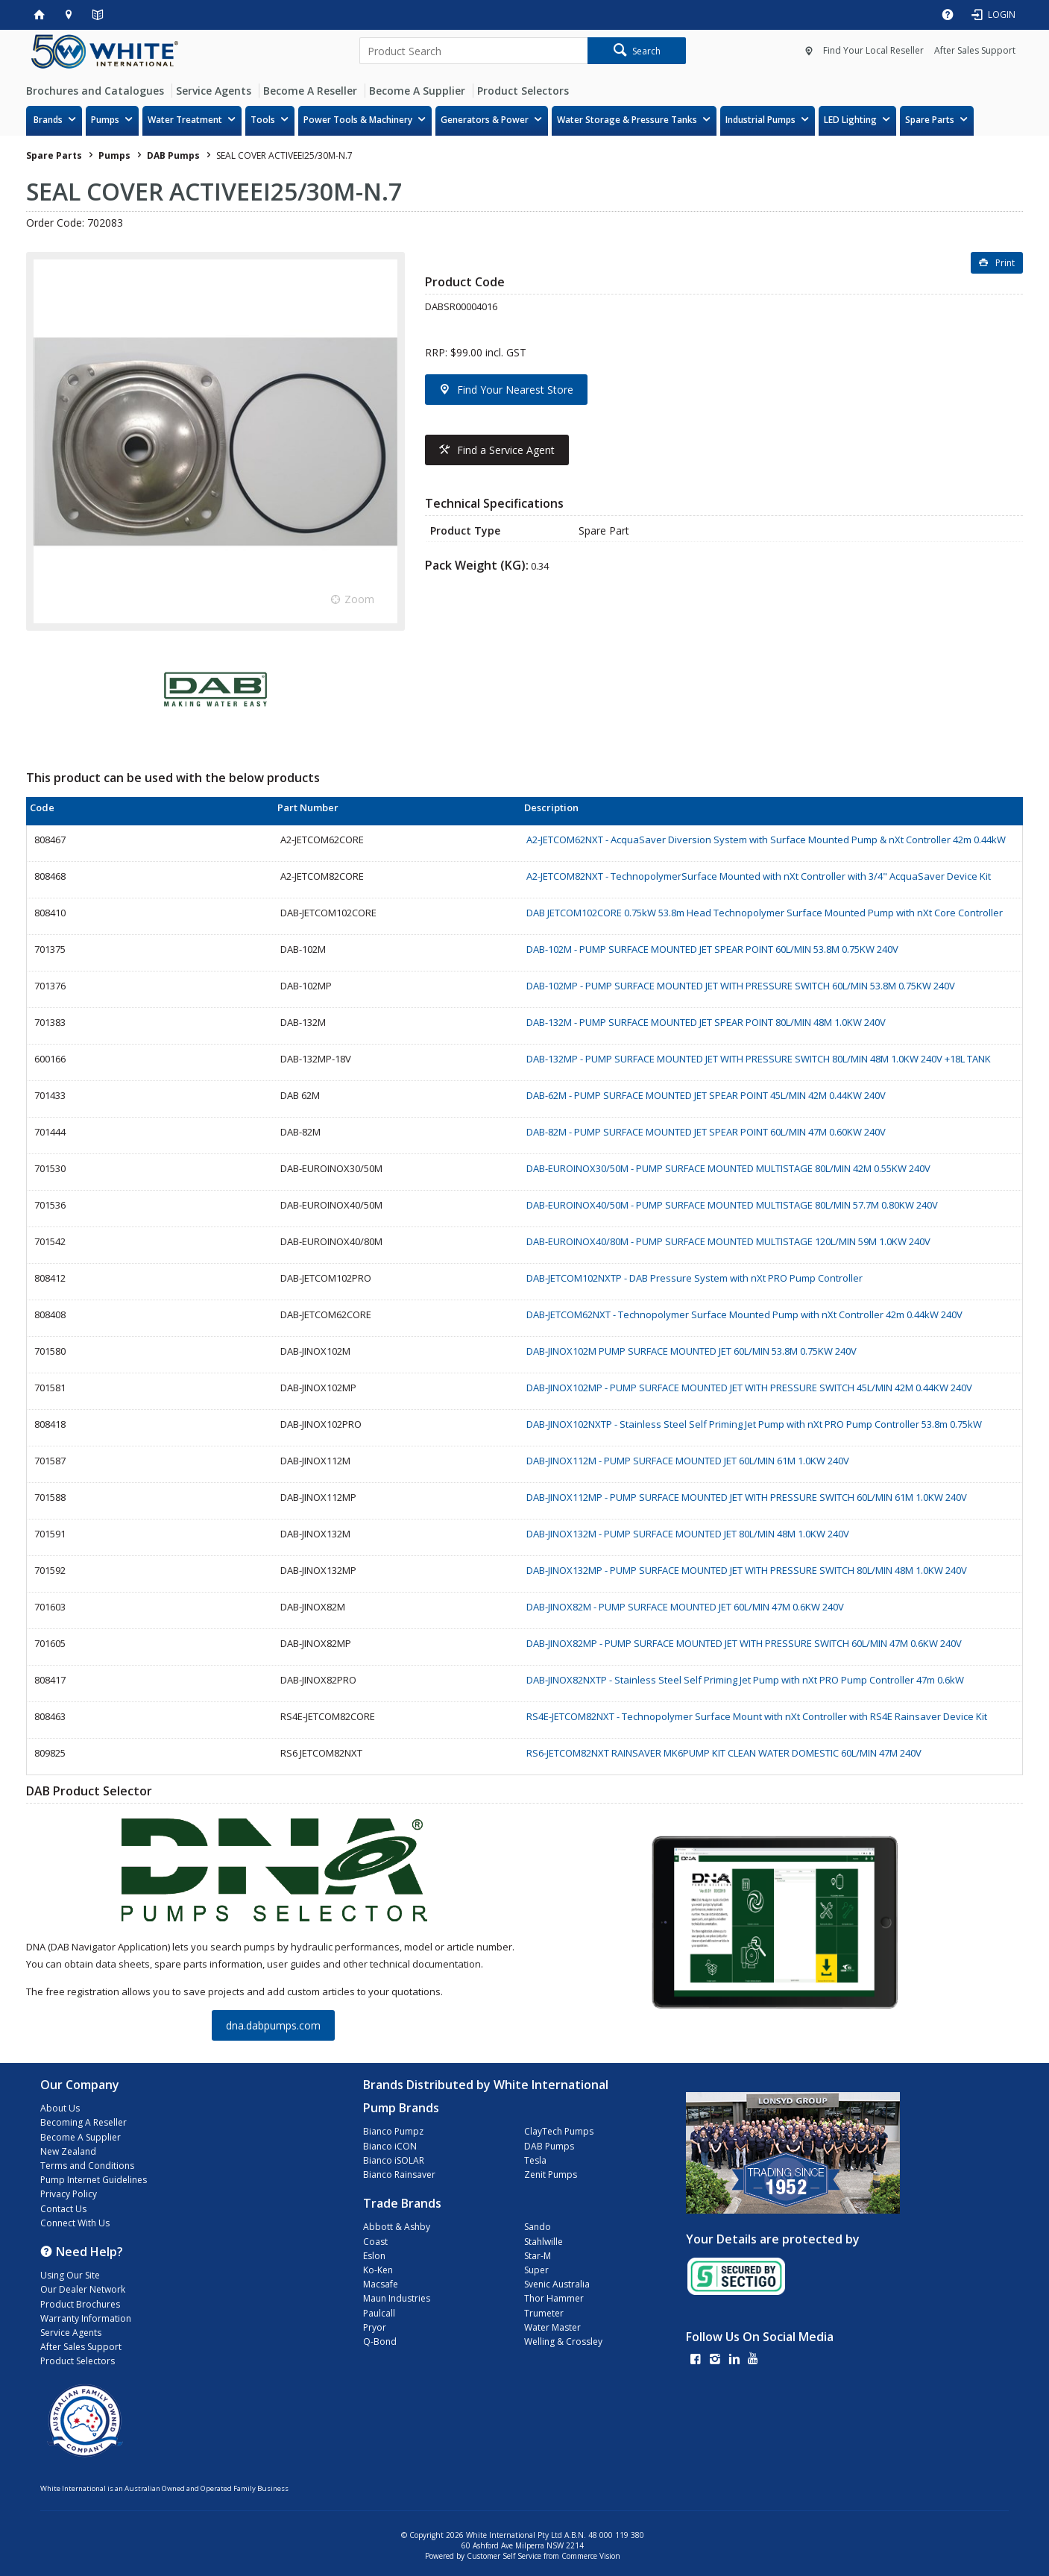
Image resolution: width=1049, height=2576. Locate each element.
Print (1005, 262)
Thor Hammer (554, 2298)
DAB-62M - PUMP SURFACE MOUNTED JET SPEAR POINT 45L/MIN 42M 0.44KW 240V (706, 1095)
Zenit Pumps (550, 2174)
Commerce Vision (590, 2556)
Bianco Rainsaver (399, 2174)
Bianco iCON (390, 2146)
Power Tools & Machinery (357, 119)
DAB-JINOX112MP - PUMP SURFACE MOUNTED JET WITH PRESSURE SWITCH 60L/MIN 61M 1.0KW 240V (746, 1497)
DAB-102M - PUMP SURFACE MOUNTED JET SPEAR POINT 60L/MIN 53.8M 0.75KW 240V (712, 949)
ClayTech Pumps (558, 2131)
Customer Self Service (504, 2556)
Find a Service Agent (506, 450)
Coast (375, 2241)
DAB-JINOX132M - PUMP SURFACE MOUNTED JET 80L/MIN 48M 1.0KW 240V (687, 1533)
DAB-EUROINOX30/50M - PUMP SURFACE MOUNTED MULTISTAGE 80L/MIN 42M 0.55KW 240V (728, 1168)
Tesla (535, 2160)
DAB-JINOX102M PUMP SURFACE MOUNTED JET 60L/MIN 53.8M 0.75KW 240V (691, 1351)
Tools (263, 119)
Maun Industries (396, 2298)
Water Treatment (185, 119)
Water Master (552, 2327)
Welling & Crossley (563, 2341)
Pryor (374, 2327)
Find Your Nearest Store (515, 389)
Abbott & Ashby (396, 2226)
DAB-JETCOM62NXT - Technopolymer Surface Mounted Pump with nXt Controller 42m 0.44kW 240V (744, 1314)
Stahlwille (543, 2241)
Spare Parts (929, 119)
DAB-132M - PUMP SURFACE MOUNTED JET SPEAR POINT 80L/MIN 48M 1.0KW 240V (706, 1022)
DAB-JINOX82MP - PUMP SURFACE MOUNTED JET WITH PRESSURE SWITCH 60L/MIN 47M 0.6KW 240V (744, 1643)
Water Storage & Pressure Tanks (627, 119)
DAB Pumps (549, 2146)
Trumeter (544, 2313)
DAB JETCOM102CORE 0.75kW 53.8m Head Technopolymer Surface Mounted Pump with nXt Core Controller (764, 912)
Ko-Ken (378, 2270)
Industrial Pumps (760, 119)
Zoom (359, 599)
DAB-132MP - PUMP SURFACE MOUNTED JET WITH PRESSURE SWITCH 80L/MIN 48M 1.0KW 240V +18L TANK (758, 1058)
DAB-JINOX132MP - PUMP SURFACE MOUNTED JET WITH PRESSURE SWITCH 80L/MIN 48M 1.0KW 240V (746, 1570)
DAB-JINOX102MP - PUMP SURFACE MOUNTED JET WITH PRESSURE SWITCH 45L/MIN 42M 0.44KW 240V (749, 1387)
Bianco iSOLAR (393, 2160)
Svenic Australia (557, 2284)
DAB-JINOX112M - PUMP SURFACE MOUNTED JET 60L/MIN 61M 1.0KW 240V (687, 1460)
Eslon (374, 2255)
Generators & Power (485, 119)
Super (536, 2270)
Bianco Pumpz (393, 2131)
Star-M (537, 2255)
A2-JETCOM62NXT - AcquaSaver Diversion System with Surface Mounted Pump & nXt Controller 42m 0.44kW (766, 839)
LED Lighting (850, 119)
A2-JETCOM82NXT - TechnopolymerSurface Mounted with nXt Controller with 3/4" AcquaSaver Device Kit (758, 876)
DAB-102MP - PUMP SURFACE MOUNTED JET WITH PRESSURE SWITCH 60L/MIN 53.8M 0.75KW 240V (740, 985)
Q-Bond (380, 2341)
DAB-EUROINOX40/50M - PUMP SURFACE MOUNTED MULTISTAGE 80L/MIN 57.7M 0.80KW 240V (732, 1205)
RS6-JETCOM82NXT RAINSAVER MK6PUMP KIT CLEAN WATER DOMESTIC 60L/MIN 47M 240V (724, 1753)
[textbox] (473, 50)
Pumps (105, 119)
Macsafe (380, 2284)
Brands (48, 119)
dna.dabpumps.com (273, 2025)
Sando (537, 2226)
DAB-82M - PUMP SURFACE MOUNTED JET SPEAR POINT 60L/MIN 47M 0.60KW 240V (706, 1132)
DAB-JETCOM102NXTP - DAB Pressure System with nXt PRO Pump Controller (694, 1278)
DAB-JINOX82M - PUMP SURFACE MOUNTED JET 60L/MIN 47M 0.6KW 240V (685, 1606)
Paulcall (379, 2313)
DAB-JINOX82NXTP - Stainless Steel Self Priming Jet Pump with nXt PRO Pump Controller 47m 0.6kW (745, 1680)
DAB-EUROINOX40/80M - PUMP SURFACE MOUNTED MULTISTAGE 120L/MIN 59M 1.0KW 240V (728, 1241)
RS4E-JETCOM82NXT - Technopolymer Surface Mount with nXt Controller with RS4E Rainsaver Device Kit (756, 1716)
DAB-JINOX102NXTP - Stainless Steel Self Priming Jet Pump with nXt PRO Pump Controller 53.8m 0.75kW (754, 1424)
